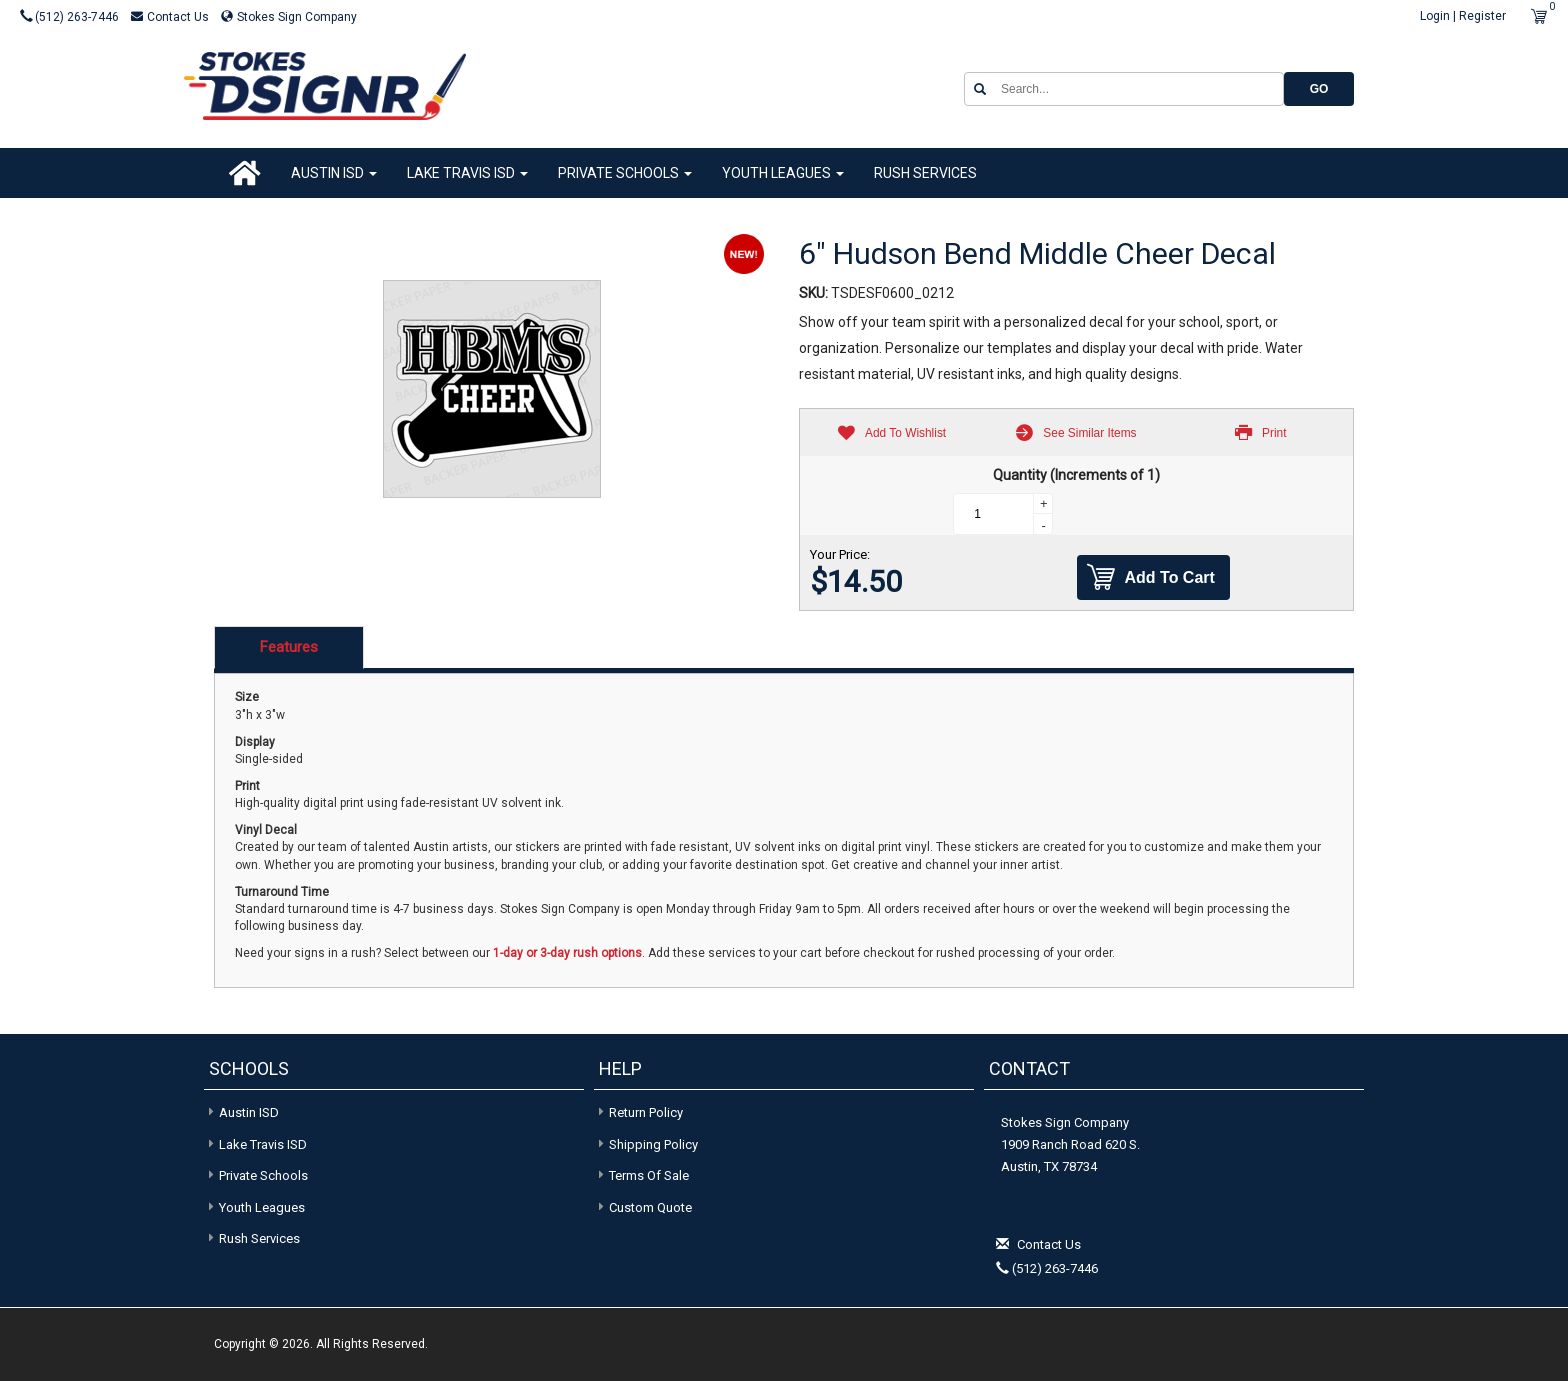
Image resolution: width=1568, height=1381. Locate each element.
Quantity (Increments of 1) (1076, 475)
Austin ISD (334, 173)
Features (289, 647)
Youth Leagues (783, 173)
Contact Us (171, 17)
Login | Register (1463, 16)
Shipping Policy (653, 1144)
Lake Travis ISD (467, 173)
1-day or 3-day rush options (567, 953)
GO (1319, 89)
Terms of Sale (649, 1175)
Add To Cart (1151, 577)
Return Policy (646, 1112)
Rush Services (925, 173)
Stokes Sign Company (289, 17)
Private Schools (625, 173)
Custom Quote (650, 1207)
